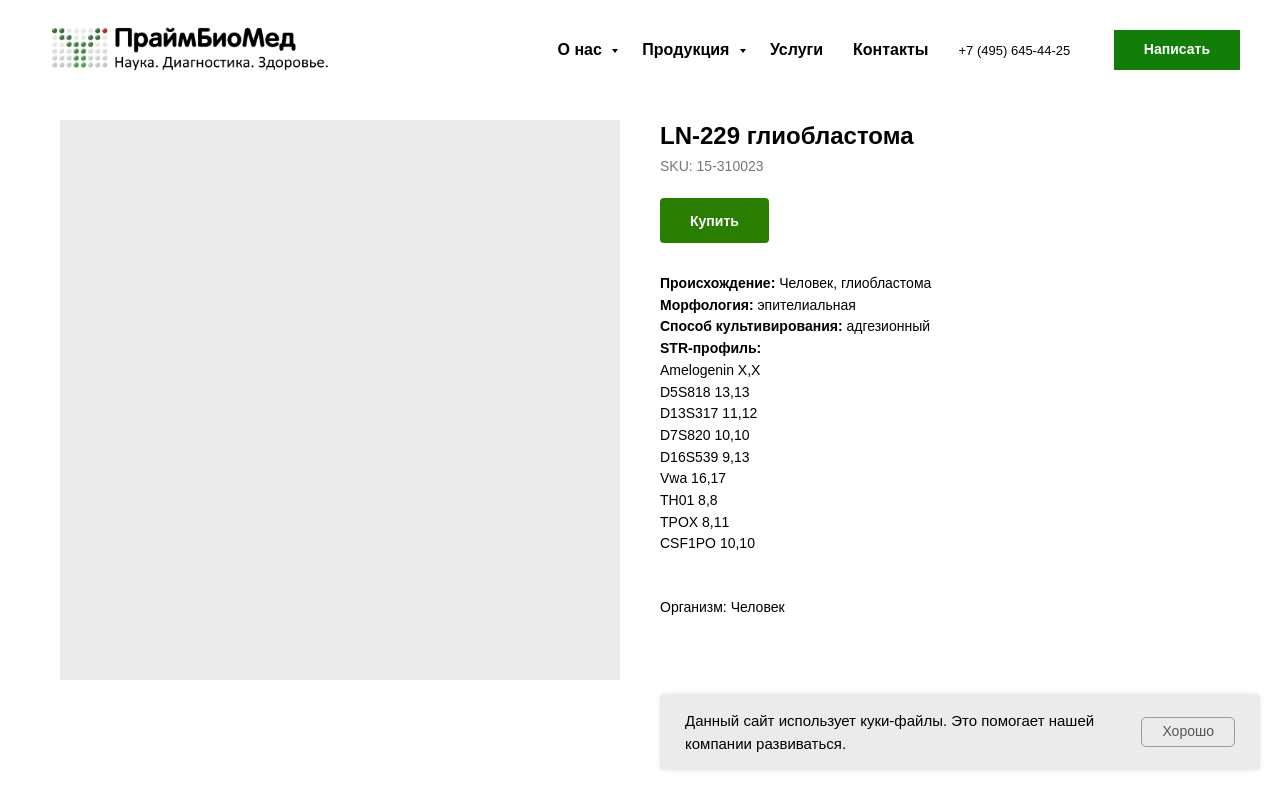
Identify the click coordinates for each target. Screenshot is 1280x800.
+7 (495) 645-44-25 (1015, 50)
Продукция (688, 49)
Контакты (890, 49)
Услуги (796, 49)
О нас (582, 49)
